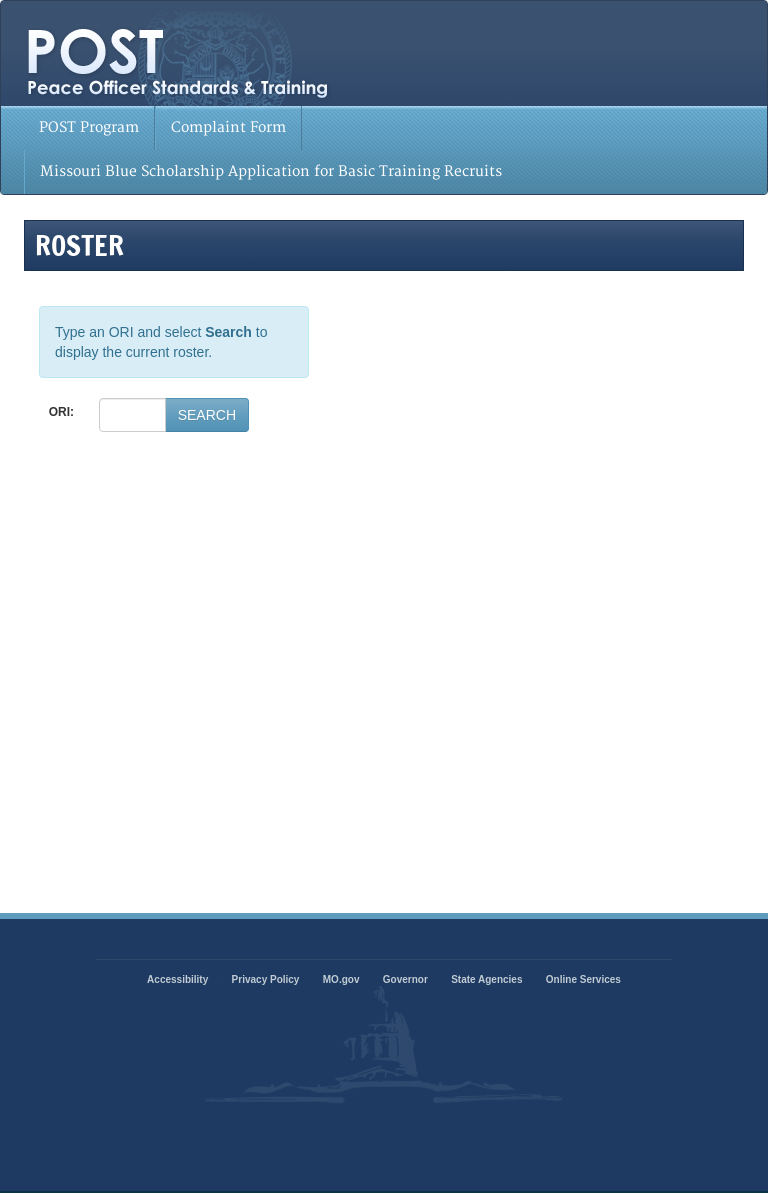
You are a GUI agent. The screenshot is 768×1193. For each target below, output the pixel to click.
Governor (405, 979)
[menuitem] (89, 128)
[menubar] (384, 150)
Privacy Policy (266, 979)
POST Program (89, 127)
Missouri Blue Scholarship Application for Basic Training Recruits (271, 171)
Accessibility (177, 979)
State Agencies (486, 979)
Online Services (583, 979)
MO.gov (341, 979)
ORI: (61, 412)
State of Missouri (286, 56)
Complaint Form (228, 127)
